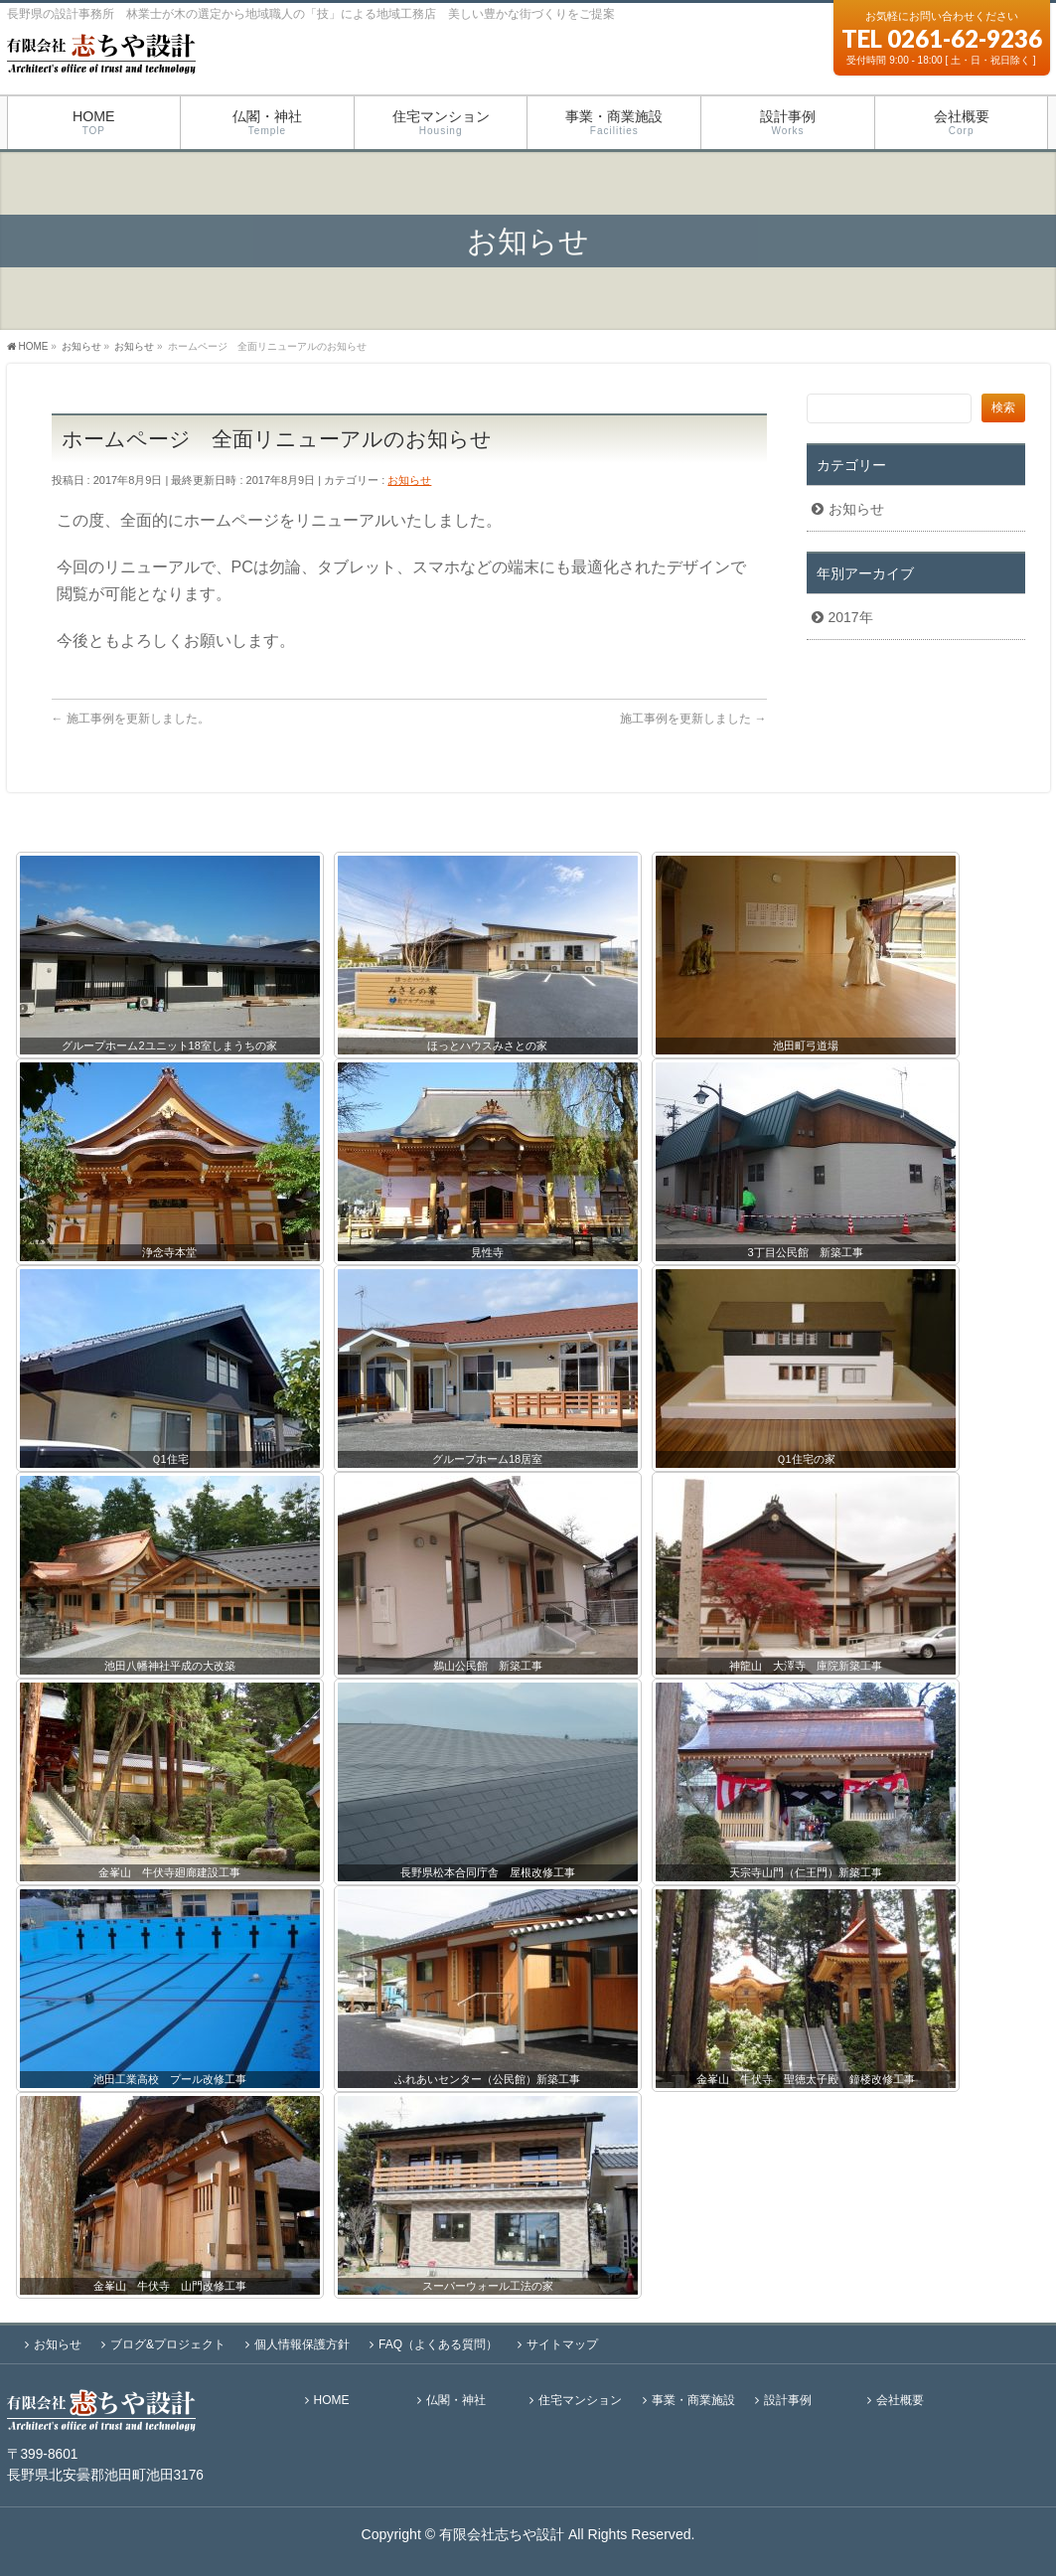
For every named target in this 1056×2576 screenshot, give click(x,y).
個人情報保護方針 (302, 2344)
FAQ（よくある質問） (438, 2344)
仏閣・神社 (456, 2400)
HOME (332, 2400)
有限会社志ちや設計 (501, 2534)
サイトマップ (562, 2344)
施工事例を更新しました (693, 718)
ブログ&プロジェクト (168, 2344)
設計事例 (788, 2400)
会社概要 (900, 2400)
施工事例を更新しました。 (131, 718)
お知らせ (409, 480)
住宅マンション (580, 2400)
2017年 (851, 617)
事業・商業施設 (693, 2400)
